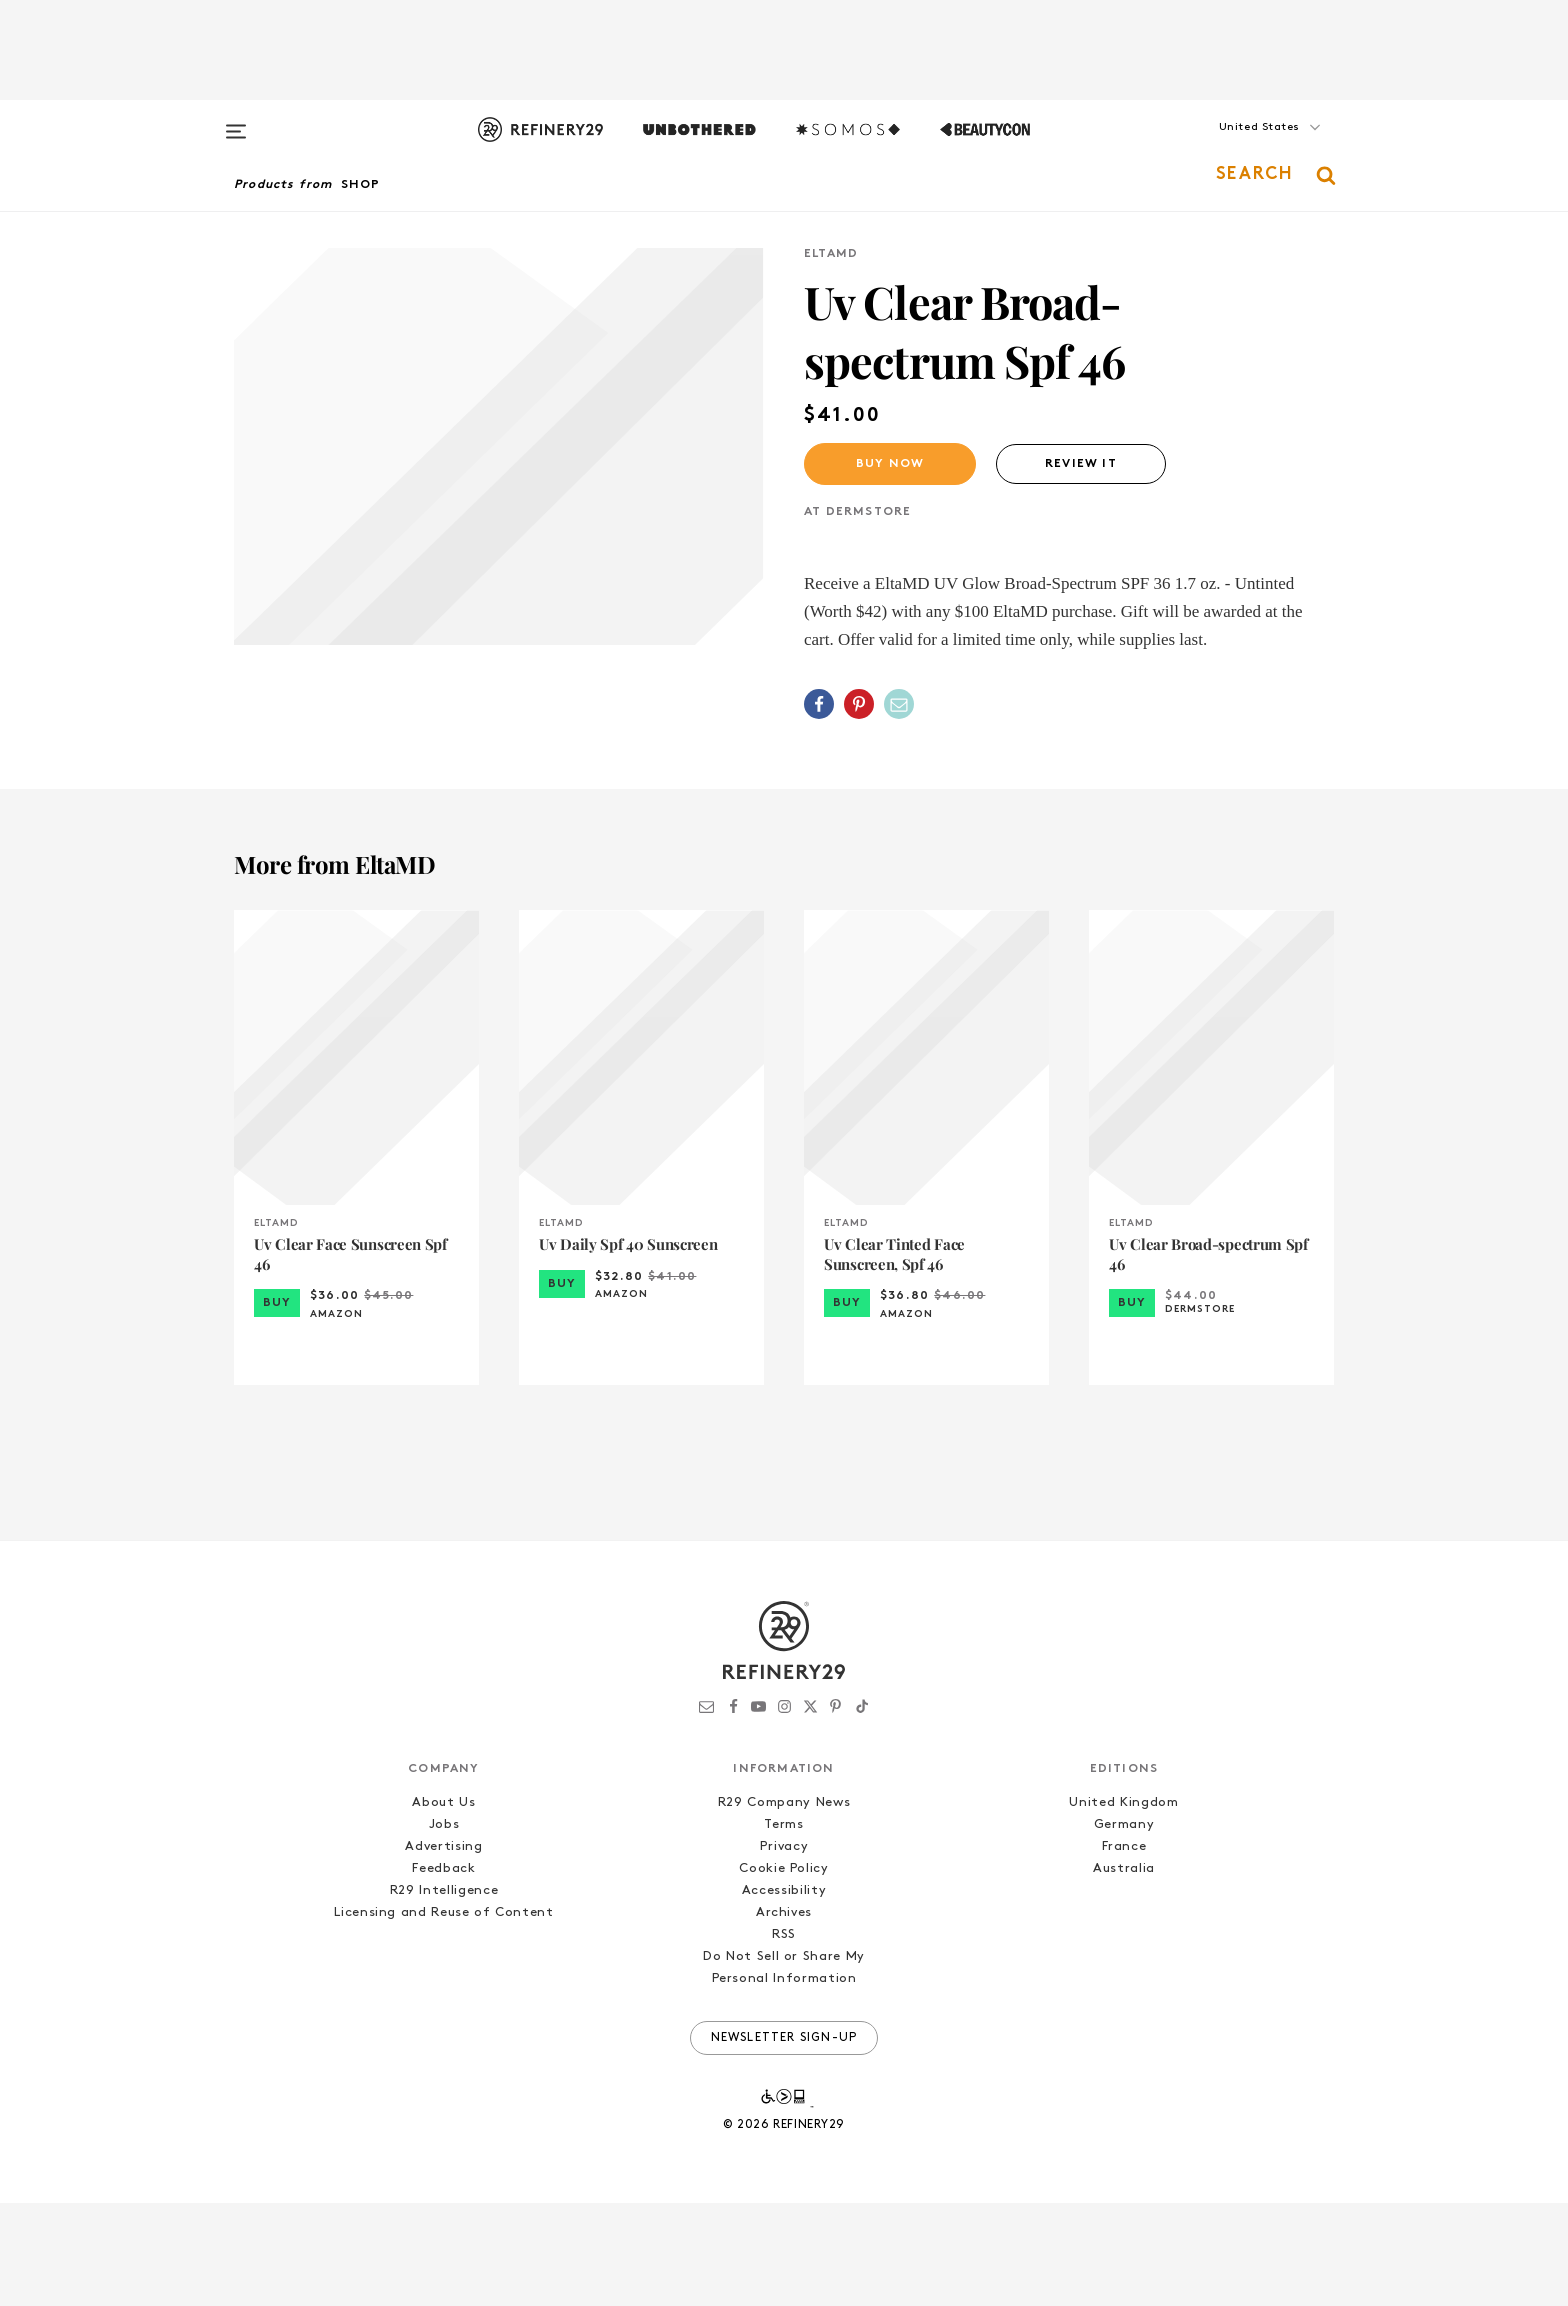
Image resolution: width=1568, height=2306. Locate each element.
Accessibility (784, 1993)
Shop (361, 185)
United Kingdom (1123, 1905)
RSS (784, 2037)
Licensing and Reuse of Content (444, 2015)
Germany (1124, 1927)
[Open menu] (236, 122)
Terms (783, 1927)
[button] (1234, 147)
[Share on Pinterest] (859, 704)
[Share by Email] (899, 704)
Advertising (443, 1949)
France (1124, 1949)
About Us (443, 1905)
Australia (1124, 1971)
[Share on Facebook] (819, 704)
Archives (784, 2015)
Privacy (784, 1949)
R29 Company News (784, 1905)
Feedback (443, 1971)
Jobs (444, 1927)
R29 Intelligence (444, 1993)
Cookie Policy (783, 1971)
